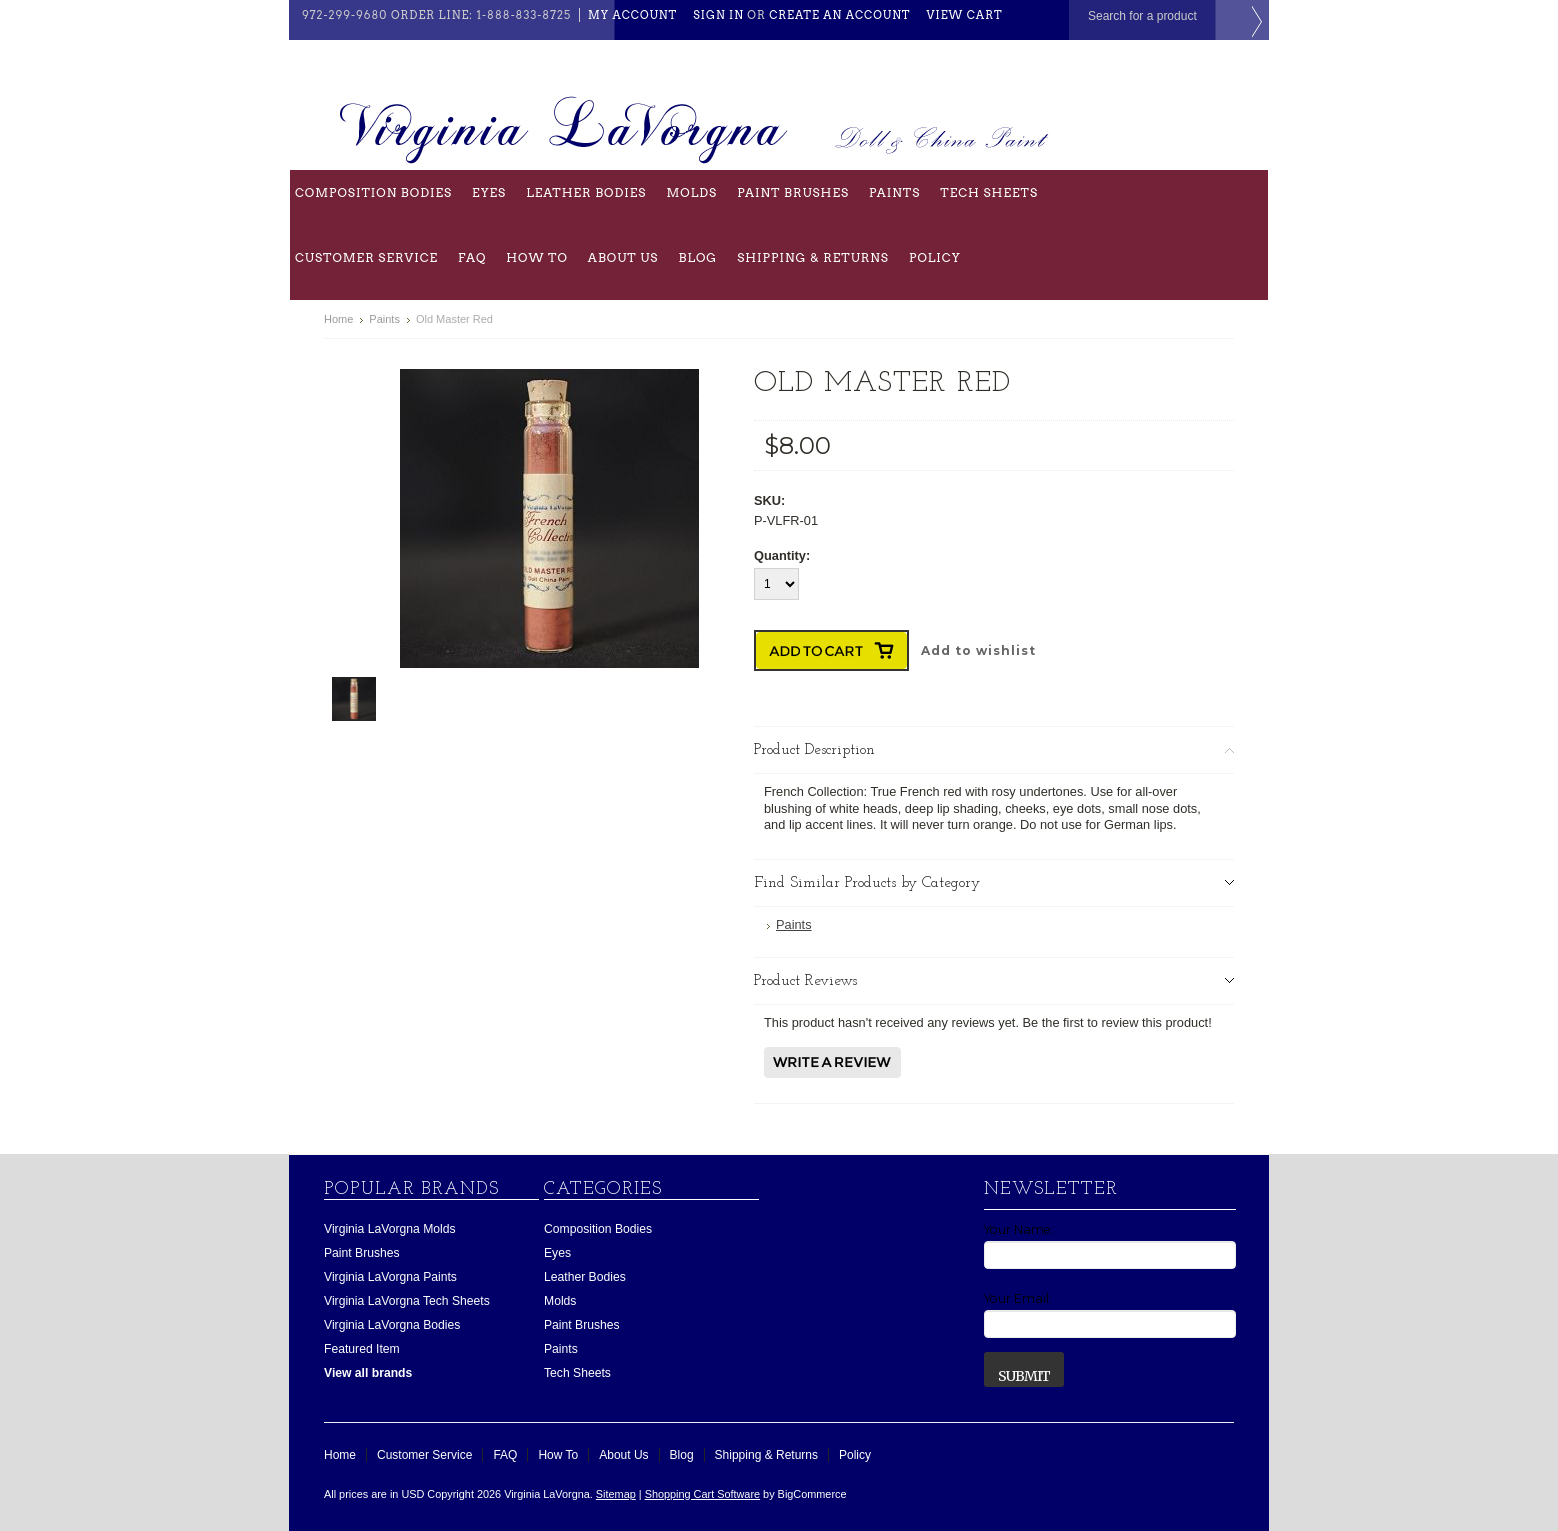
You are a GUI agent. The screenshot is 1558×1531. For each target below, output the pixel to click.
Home (338, 319)
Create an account (839, 15)
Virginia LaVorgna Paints (390, 1277)
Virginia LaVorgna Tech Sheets (407, 1301)
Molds (691, 192)
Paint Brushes (793, 192)
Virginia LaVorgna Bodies (392, 1325)
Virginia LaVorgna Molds (390, 1229)
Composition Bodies (373, 192)
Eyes (489, 192)
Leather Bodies (586, 192)
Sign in (718, 15)
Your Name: (1019, 1229)
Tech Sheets (989, 192)
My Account (632, 15)
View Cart (965, 15)
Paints (894, 192)
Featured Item (362, 1349)
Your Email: (1018, 1298)
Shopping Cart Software (702, 1494)
